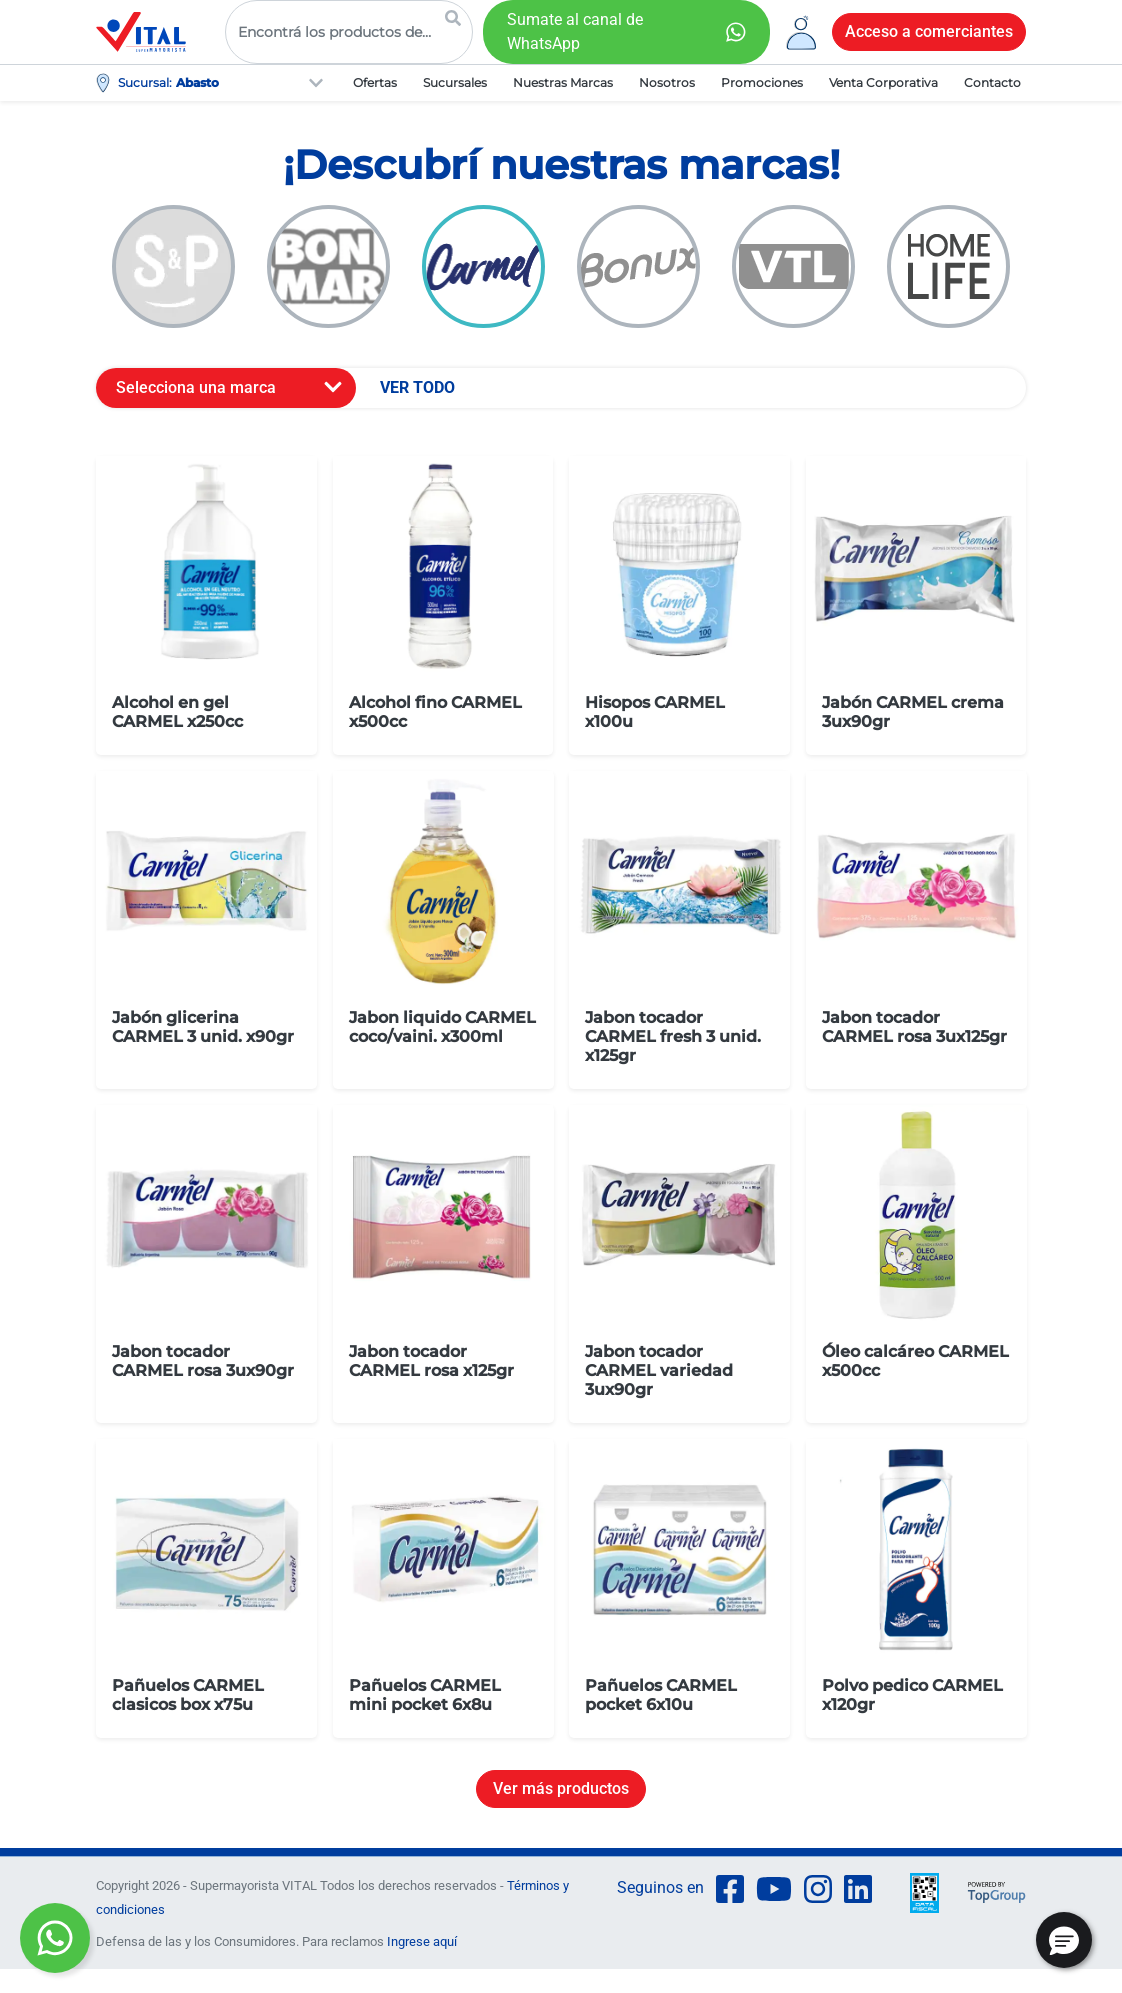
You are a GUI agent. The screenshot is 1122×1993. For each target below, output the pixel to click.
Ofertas (375, 82)
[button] (1064, 1940)
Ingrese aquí (422, 1941)
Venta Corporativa (883, 82)
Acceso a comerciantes (929, 31)
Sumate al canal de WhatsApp (575, 31)
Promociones (762, 82)
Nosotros (667, 82)
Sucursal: (145, 82)
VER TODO (417, 387)
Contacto (992, 82)
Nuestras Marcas (563, 82)
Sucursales (455, 82)
